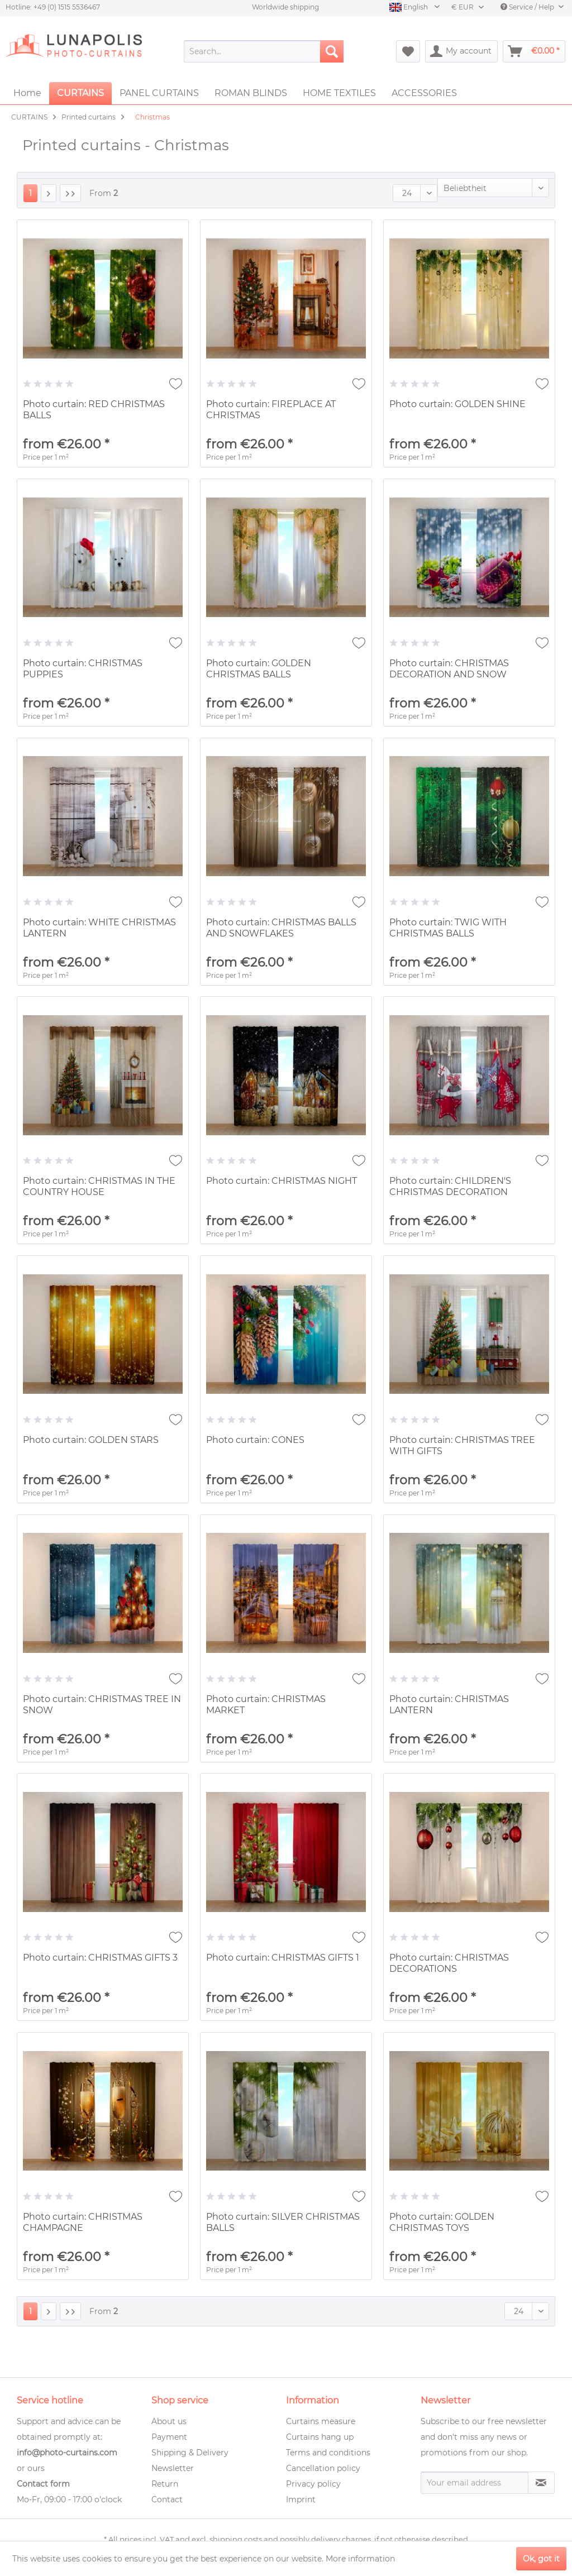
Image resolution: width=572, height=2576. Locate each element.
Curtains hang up (320, 2437)
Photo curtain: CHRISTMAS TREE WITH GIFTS (462, 1445)
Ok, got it (541, 2559)
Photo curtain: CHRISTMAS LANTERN (449, 1704)
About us (169, 2421)
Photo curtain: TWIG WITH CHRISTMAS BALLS (448, 928)
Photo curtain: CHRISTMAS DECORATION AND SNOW (449, 669)
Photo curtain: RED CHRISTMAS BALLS (94, 409)
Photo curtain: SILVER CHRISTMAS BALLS (283, 2222)
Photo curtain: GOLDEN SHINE (457, 404)
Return (164, 2484)
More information (360, 2559)
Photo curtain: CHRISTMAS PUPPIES (82, 669)
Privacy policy (313, 2484)
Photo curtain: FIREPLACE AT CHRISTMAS (271, 409)
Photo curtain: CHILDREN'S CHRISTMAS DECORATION (450, 1186)
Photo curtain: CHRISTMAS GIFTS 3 (100, 1957)
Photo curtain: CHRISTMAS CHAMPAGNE (82, 2222)
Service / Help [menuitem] (528, 7)
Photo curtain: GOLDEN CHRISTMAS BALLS (258, 669)
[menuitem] (264, 51)
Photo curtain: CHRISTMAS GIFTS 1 (282, 1957)
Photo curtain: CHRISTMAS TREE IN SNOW (102, 1704)
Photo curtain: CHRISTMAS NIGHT (281, 1180)
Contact (167, 2499)
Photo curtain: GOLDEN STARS (91, 1440)
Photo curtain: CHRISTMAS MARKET (266, 1704)
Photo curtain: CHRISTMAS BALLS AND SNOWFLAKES (281, 928)
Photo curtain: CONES (255, 1440)
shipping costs (235, 2539)
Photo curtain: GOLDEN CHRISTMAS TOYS (441, 2222)
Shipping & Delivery (189, 2453)
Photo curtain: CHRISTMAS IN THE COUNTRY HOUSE (99, 1186)
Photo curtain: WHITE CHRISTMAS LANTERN (99, 928)
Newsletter (172, 2468)
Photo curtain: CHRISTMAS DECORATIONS (449, 1963)
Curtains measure (320, 2421)
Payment (169, 2437)
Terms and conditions (328, 2453)
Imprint (301, 2499)
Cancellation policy (323, 2468)
